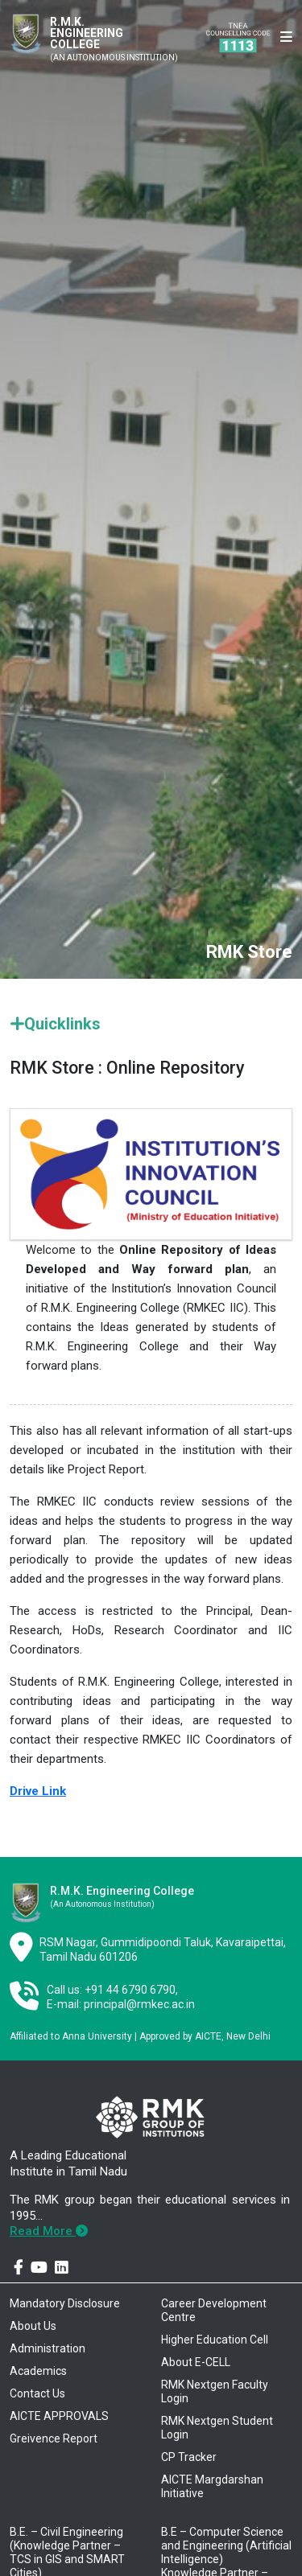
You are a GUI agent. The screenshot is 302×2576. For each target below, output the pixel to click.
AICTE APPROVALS (59, 2416)
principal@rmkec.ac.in (139, 2004)
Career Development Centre (214, 2310)
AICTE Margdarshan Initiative (212, 2486)
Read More (49, 2231)
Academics (38, 2370)
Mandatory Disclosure (65, 2303)
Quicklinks (55, 1023)
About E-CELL (195, 2362)
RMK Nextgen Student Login (217, 2427)
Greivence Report (53, 2438)
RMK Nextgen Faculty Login (214, 2391)
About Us (33, 2325)
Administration (47, 2348)
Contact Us (37, 2393)
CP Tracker (189, 2457)
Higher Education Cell (214, 2339)
